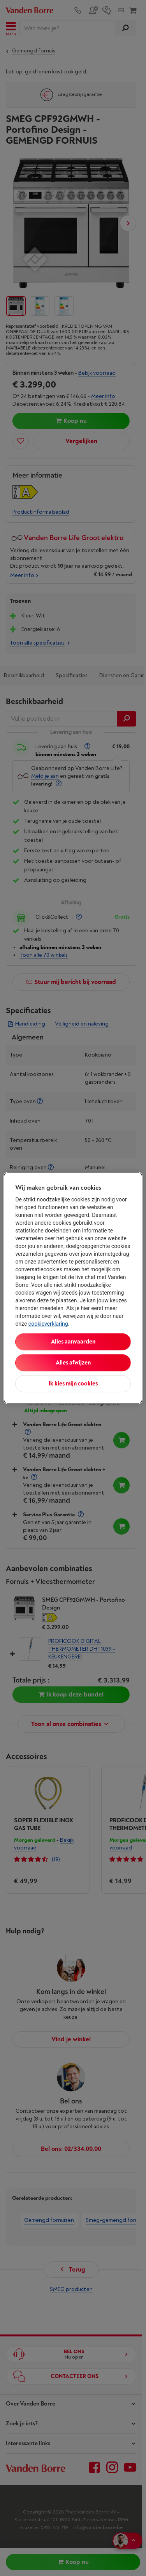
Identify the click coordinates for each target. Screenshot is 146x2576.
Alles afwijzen (73, 1362)
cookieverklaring (48, 1324)
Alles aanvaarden (73, 1341)
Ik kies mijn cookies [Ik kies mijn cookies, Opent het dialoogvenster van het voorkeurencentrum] (73, 1383)
